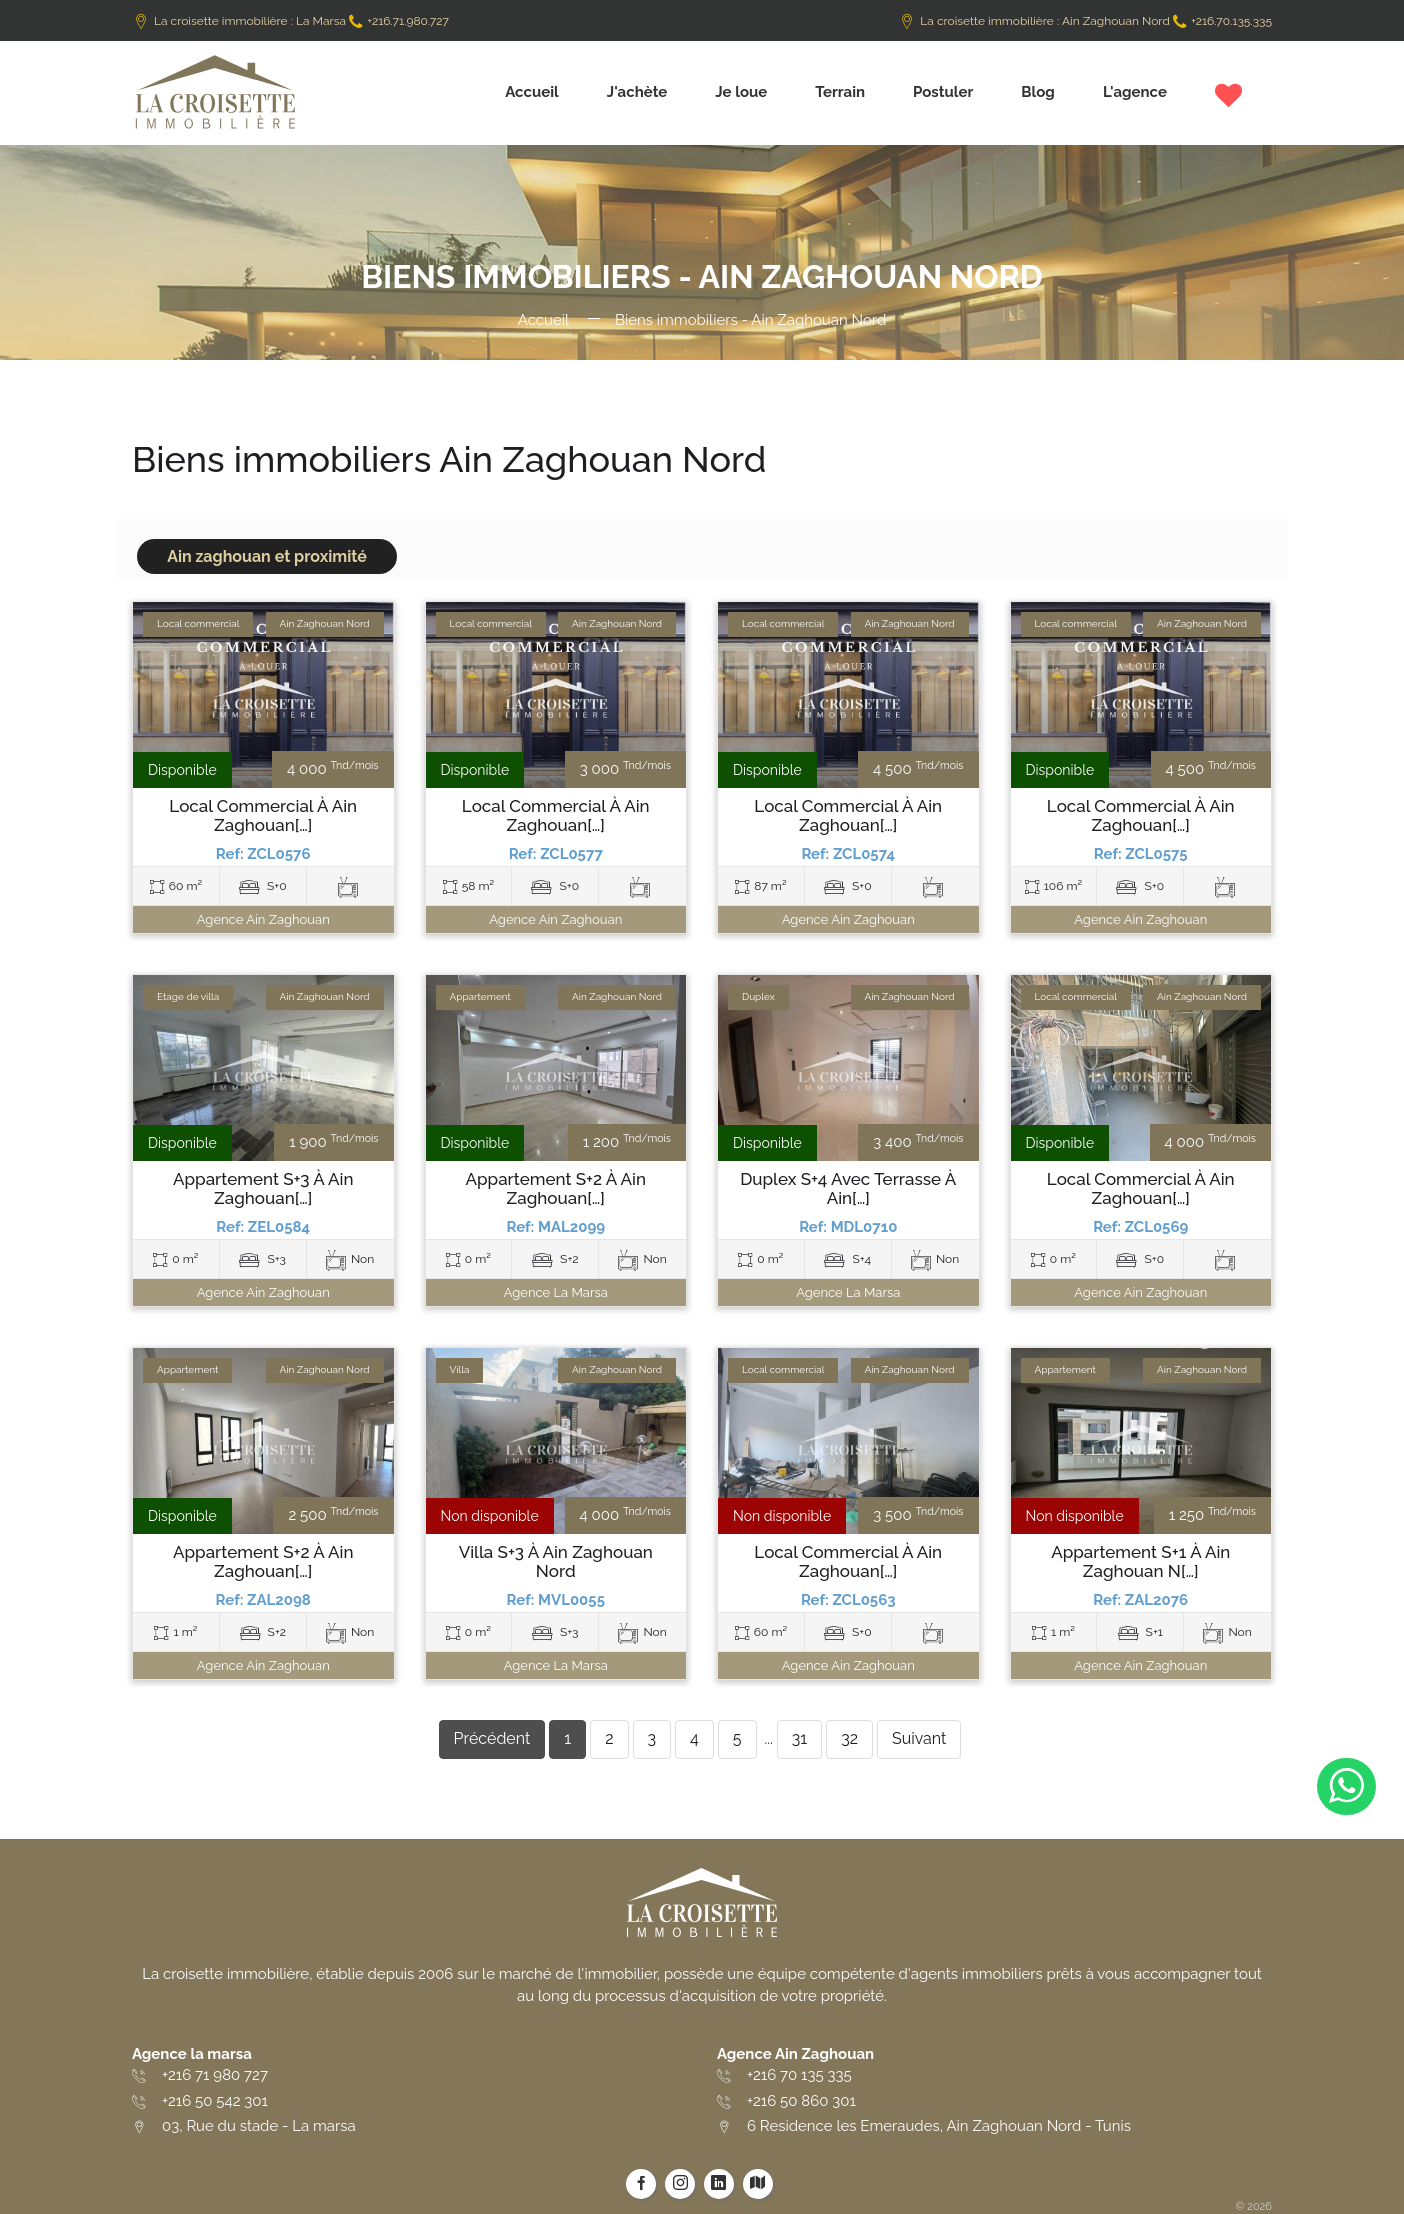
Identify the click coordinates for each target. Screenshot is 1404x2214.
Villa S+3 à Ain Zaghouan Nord (556, 1561)
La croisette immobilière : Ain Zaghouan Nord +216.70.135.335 (1085, 21)
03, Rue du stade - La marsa (259, 2126)
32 (849, 1738)
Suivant (919, 1738)
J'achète (637, 92)
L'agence (1135, 92)
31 (799, 1738)
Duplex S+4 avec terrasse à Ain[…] (848, 1188)
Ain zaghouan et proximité (267, 556)
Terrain (840, 92)
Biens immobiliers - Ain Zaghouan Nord (750, 320)
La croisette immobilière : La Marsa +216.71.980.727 (290, 21)
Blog (1038, 92)
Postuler (943, 92)
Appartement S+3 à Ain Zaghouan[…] (263, 1188)
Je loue (741, 92)
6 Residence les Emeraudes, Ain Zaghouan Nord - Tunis (939, 2126)
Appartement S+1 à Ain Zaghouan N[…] (1140, 1561)
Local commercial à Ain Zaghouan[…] (263, 815)
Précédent (492, 1738)
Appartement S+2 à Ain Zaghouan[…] (556, 1188)
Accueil (532, 92)
